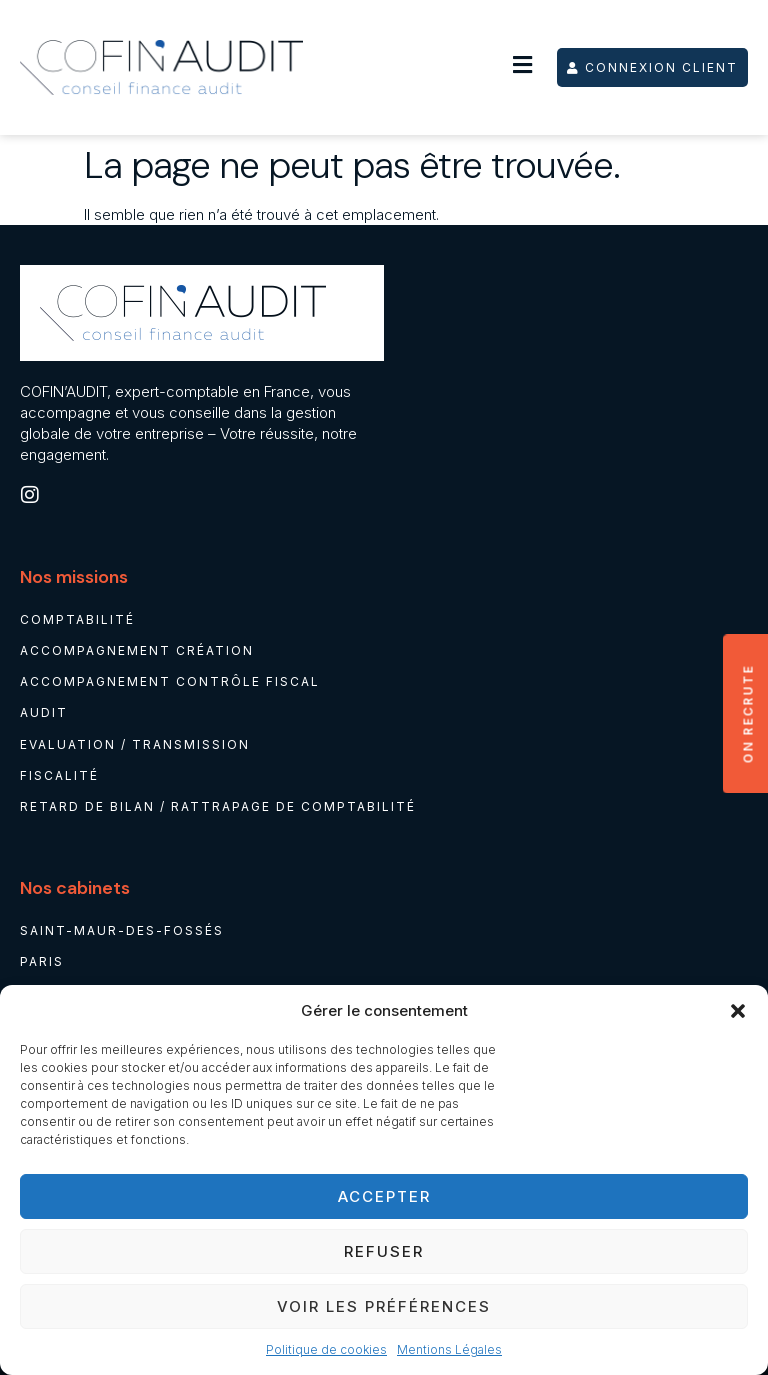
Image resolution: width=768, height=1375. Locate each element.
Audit (44, 713)
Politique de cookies (326, 1349)
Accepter (384, 1196)
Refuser (384, 1251)
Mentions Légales (449, 1349)
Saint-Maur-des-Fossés (122, 931)
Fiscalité (59, 775)
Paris (42, 962)
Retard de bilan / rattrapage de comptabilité (218, 806)
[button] (738, 1011)
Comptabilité (77, 619)
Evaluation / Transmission (135, 744)
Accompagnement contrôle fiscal (170, 681)
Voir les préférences (384, 1306)
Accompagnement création (137, 650)
